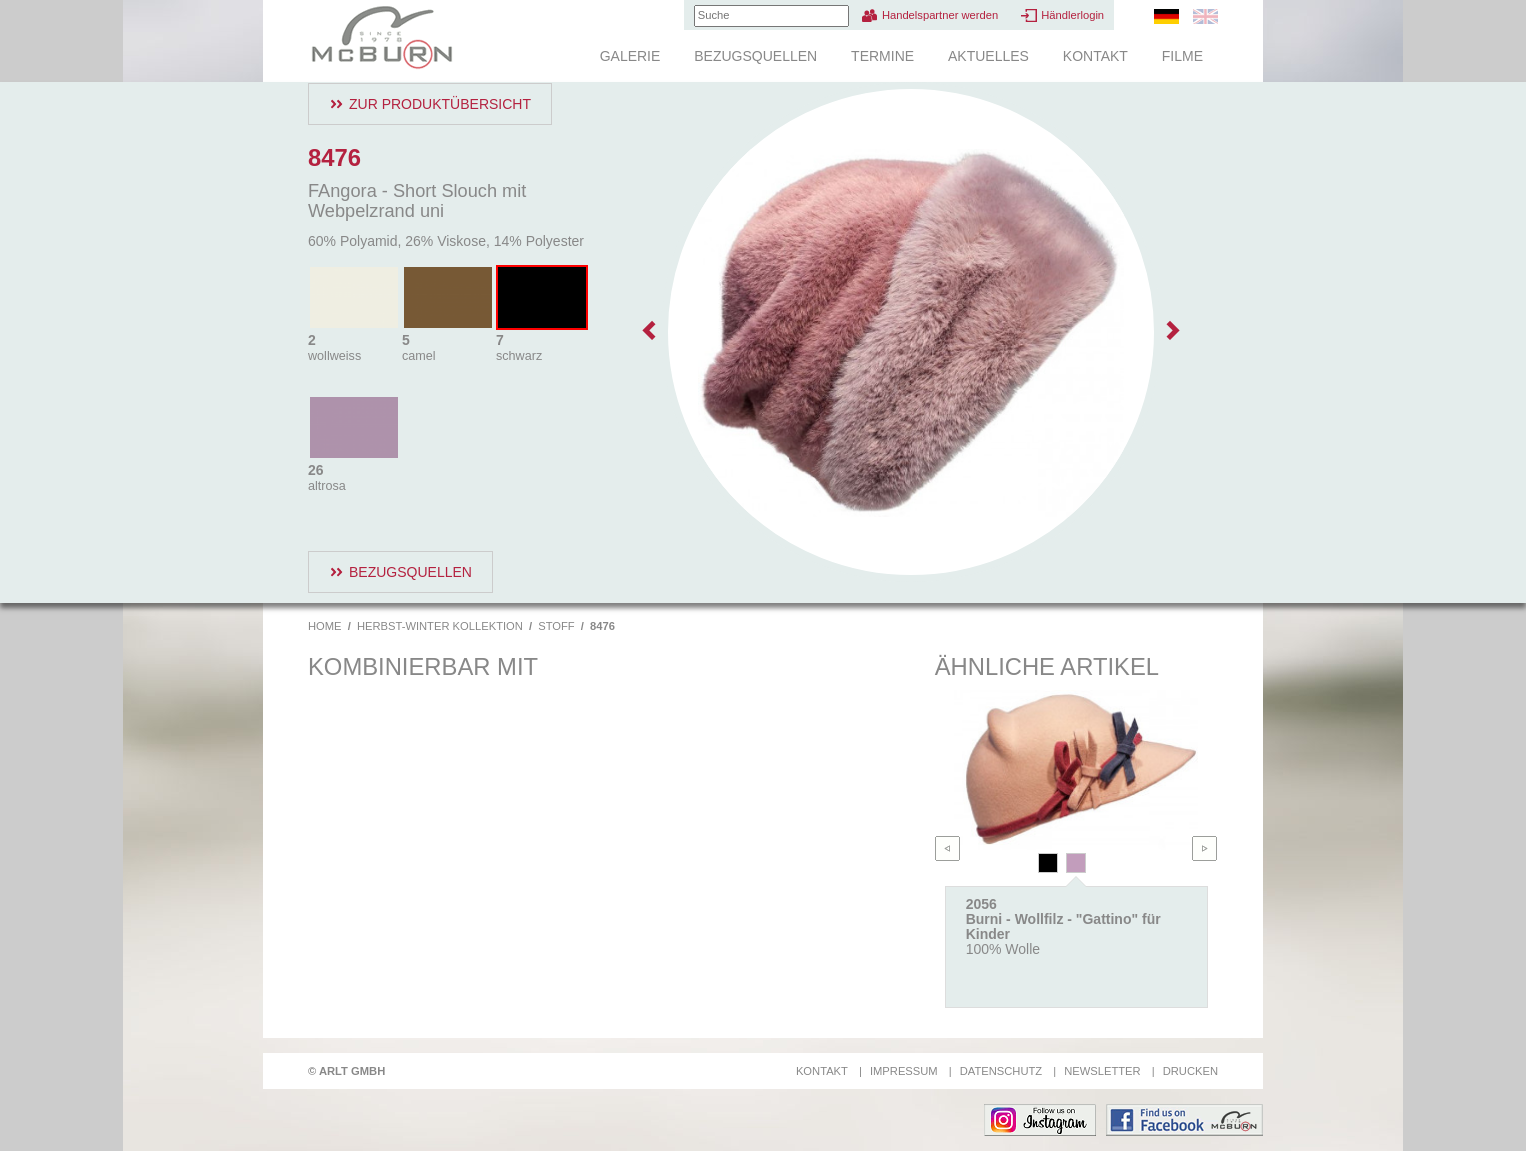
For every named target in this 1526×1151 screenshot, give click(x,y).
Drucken (1190, 1071)
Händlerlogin (1072, 15)
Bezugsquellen (755, 56)
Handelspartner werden (940, 15)
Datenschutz (1001, 1071)
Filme (1182, 56)
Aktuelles (988, 56)
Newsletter (1102, 1071)
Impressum (904, 1071)
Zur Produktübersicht (440, 104)
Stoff (556, 626)
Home (325, 626)
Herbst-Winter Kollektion (440, 626)
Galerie (630, 56)
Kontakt (1095, 56)
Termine (882, 56)
